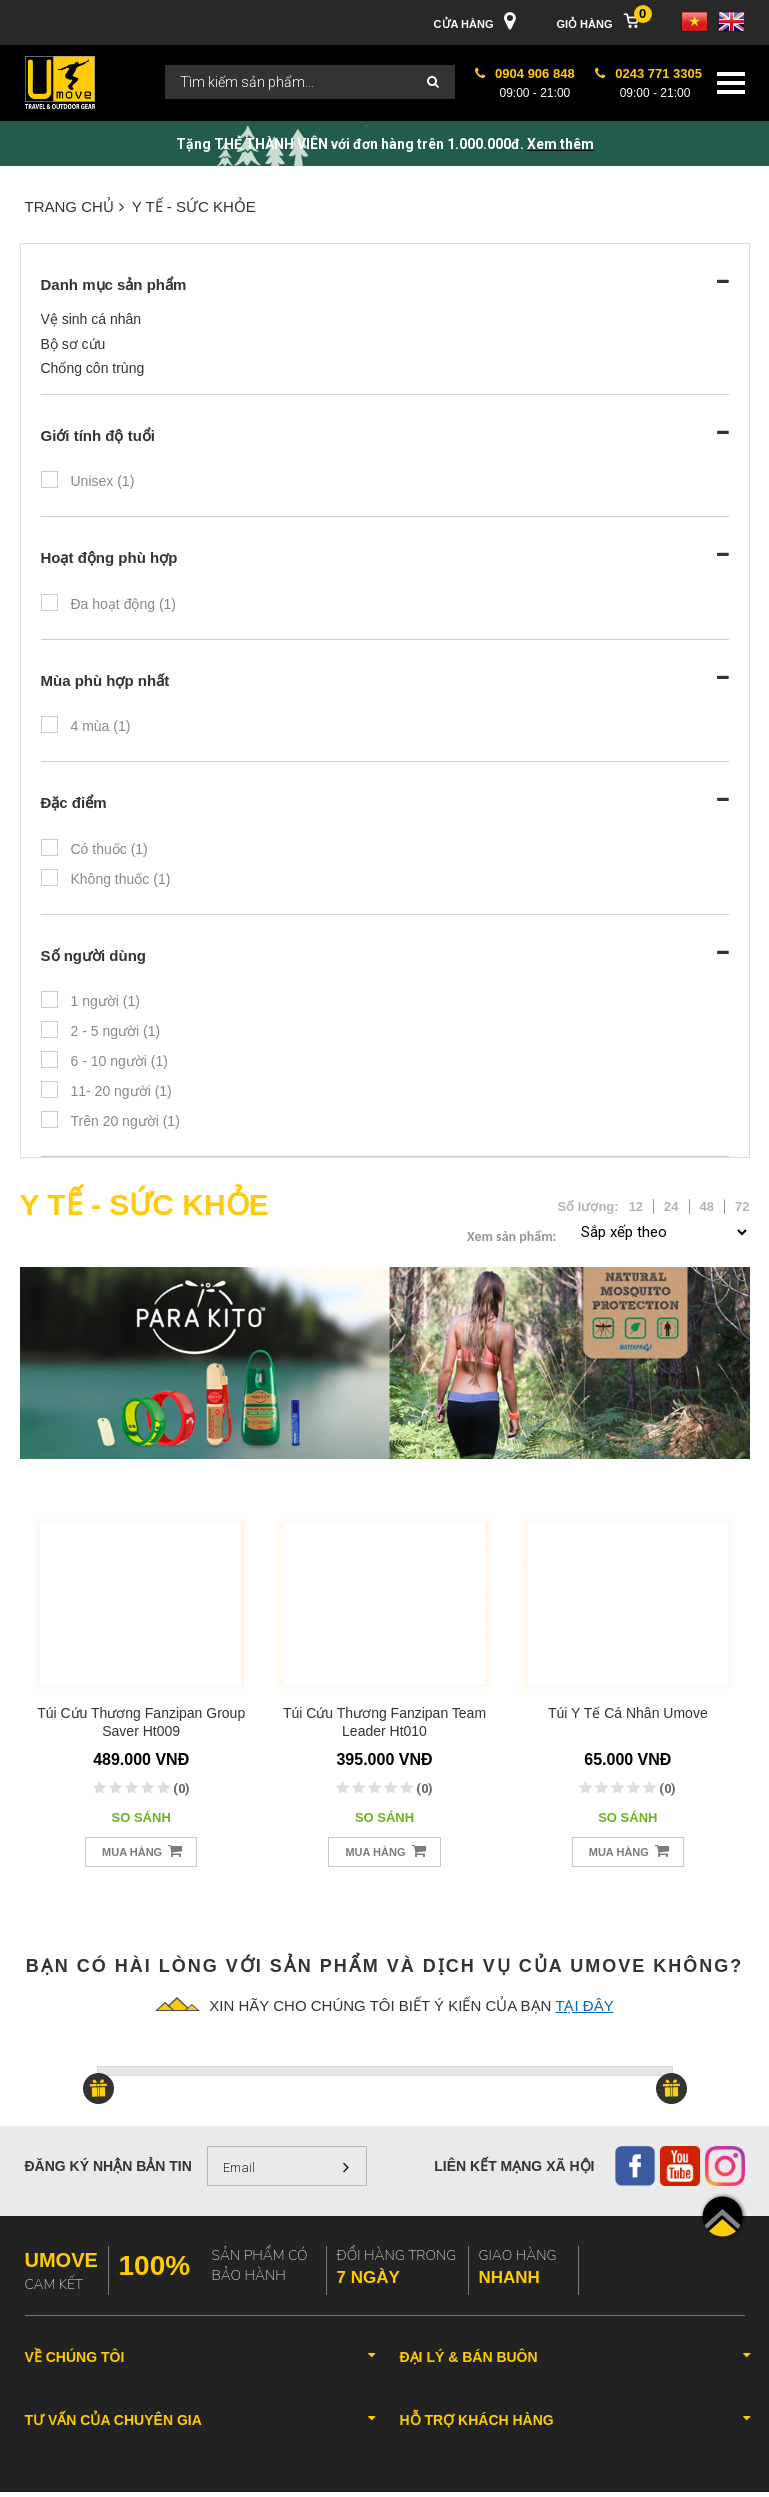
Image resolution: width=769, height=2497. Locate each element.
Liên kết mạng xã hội (514, 2166)
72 (742, 1206)
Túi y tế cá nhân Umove (628, 1713)
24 (671, 1206)
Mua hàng (142, 1850)
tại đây (584, 2005)
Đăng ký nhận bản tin (108, 2166)
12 (636, 1206)
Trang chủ (74, 206)
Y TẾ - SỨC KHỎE (194, 206)
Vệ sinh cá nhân (91, 319)
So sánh (141, 1817)
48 (707, 1206)
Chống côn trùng (93, 368)
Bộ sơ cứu (73, 344)
